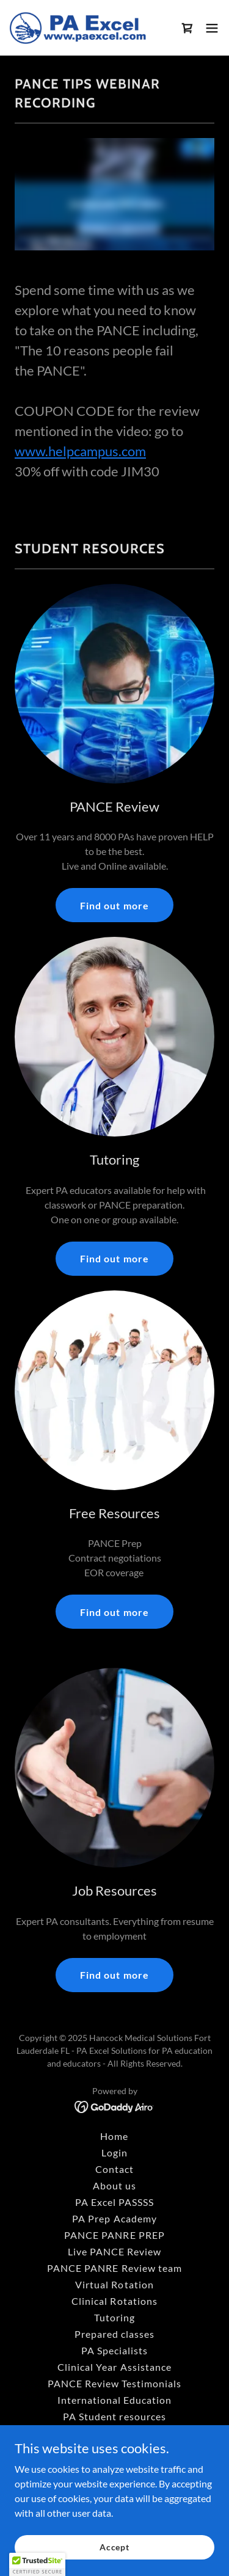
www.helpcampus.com (80, 451)
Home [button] (114, 2136)
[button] (212, 28)
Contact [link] (114, 2169)
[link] (78, 28)
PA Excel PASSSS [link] (114, 2202)
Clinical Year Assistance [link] (114, 2367)
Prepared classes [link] (114, 2334)
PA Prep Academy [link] (114, 2218)
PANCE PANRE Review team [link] (114, 2268)
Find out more (114, 905)
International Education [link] (114, 2400)
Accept (114, 2547)
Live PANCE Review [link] (114, 2251)
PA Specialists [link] (114, 2350)
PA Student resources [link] (114, 2416)
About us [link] (114, 2185)
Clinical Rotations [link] (114, 2301)
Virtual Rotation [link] (114, 2284)
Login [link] (114, 2152)
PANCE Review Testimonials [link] (114, 2383)
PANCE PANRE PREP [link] (114, 2235)
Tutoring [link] (114, 2317)
